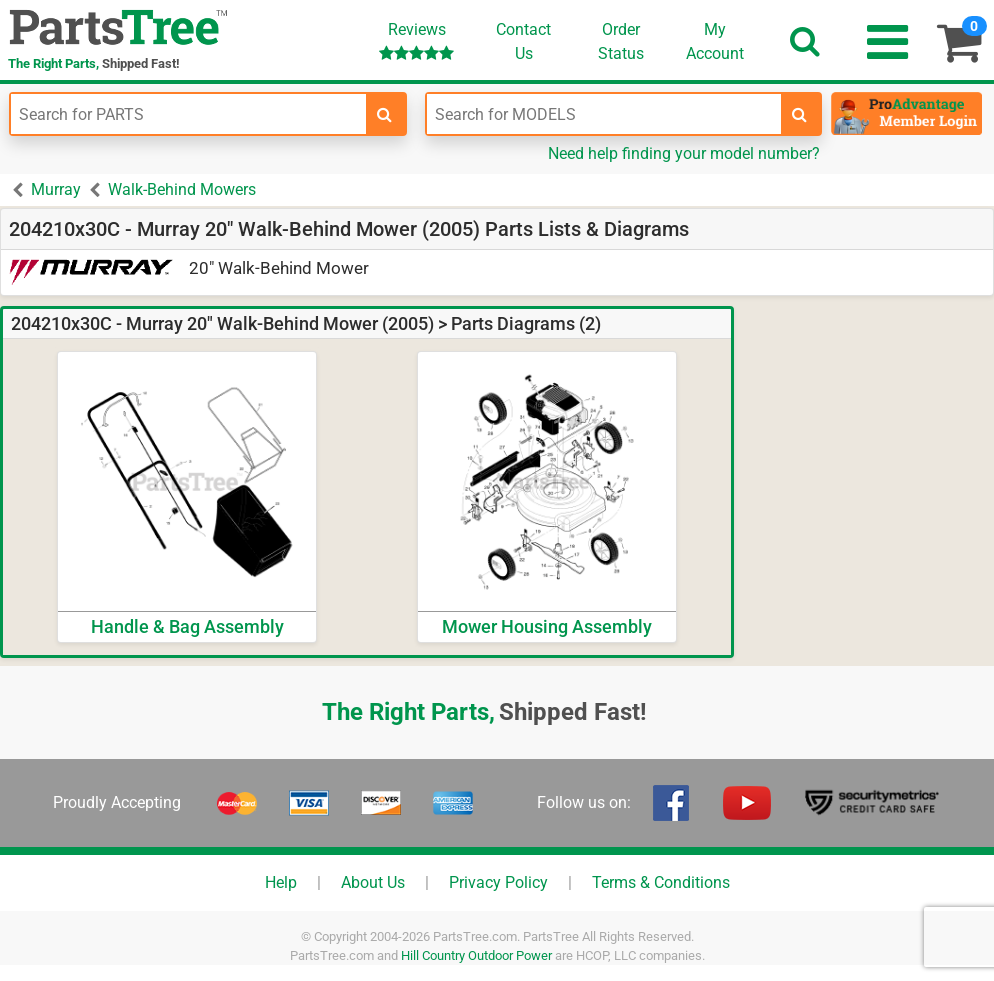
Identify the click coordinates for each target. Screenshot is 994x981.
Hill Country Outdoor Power (476, 955)
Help (281, 882)
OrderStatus (621, 41)
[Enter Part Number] (188, 114)
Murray (56, 189)
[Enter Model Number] (604, 114)
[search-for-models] (800, 114)
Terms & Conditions (661, 882)
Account (715, 41)
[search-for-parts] (385, 114)
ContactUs (523, 41)
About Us (373, 882)
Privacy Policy (498, 882)
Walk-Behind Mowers (182, 189)
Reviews (416, 40)
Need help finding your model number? (684, 153)
